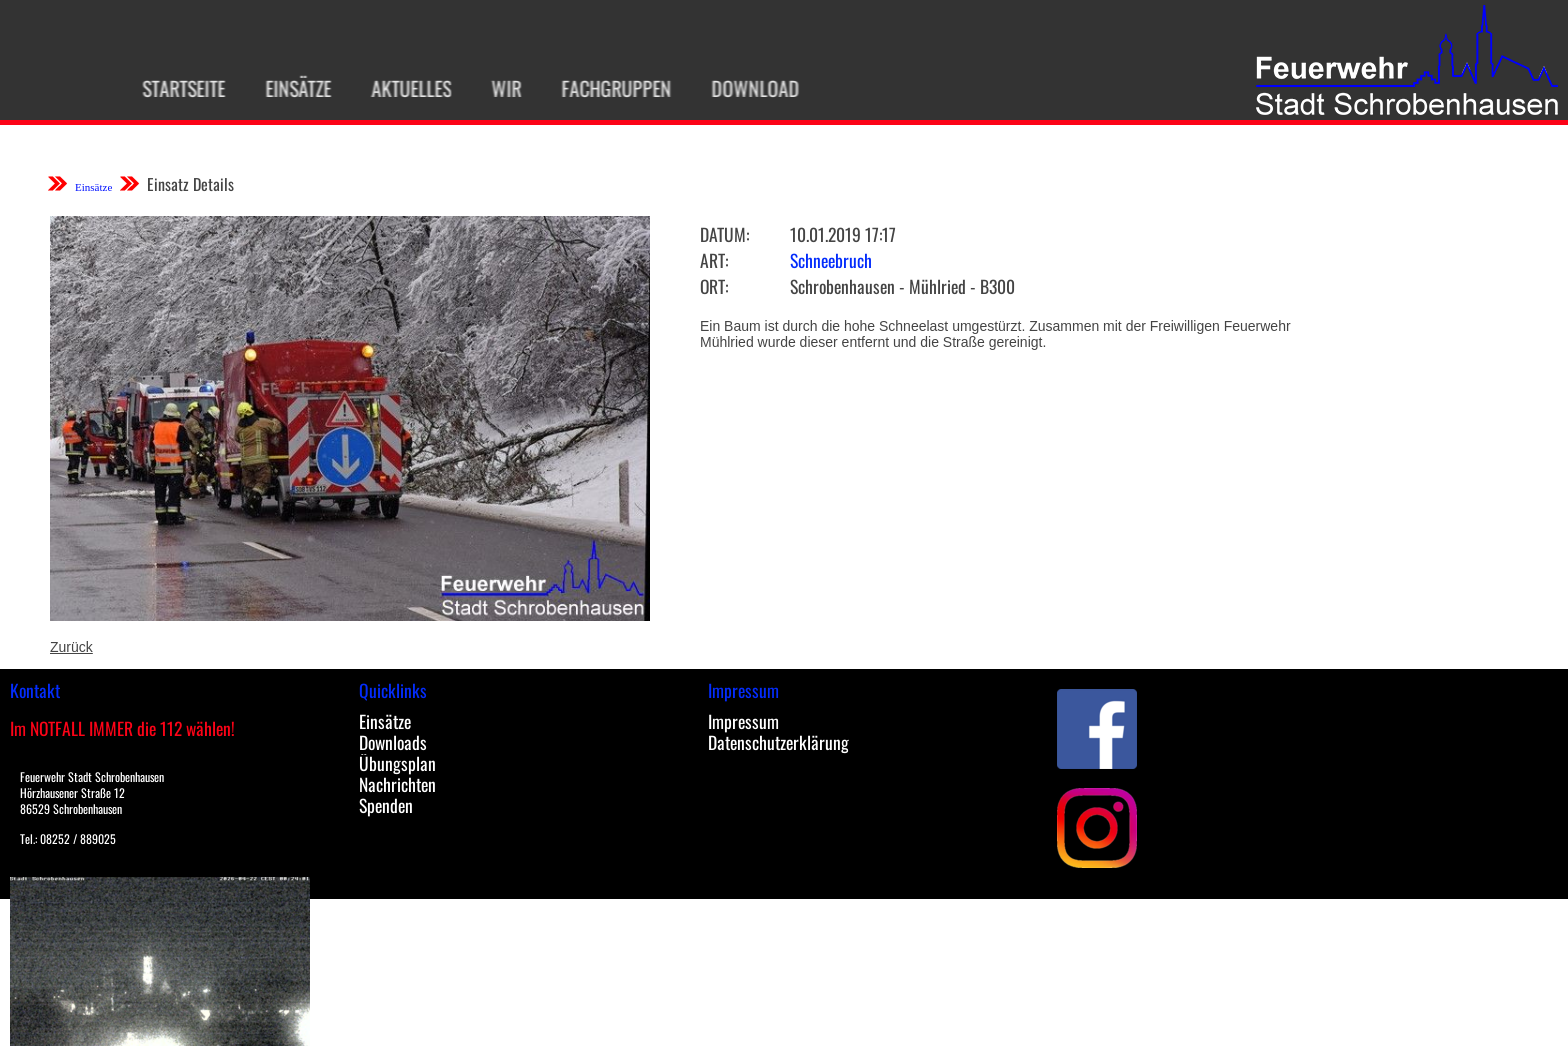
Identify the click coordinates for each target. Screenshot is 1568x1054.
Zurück (71, 647)
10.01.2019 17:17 (843, 234)
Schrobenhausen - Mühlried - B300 (902, 286)
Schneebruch (831, 260)
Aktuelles (396, 88)
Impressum (743, 721)
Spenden (386, 805)
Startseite (168, 88)
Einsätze (283, 88)
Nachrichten (397, 784)
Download (740, 88)
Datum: (724, 234)
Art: (714, 260)
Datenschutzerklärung (778, 742)
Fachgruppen (601, 88)
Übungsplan (397, 763)
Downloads (393, 742)
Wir (491, 88)
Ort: (714, 286)
